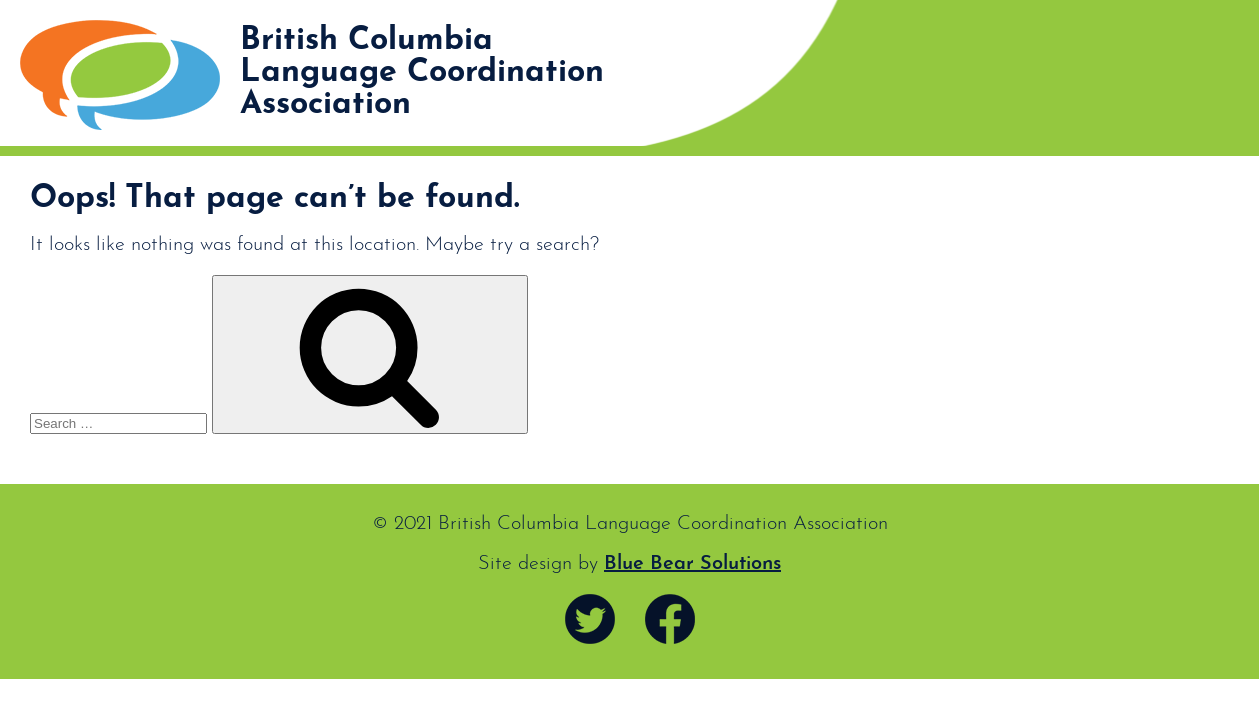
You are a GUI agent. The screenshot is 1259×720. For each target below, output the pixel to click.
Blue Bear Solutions (692, 564)
